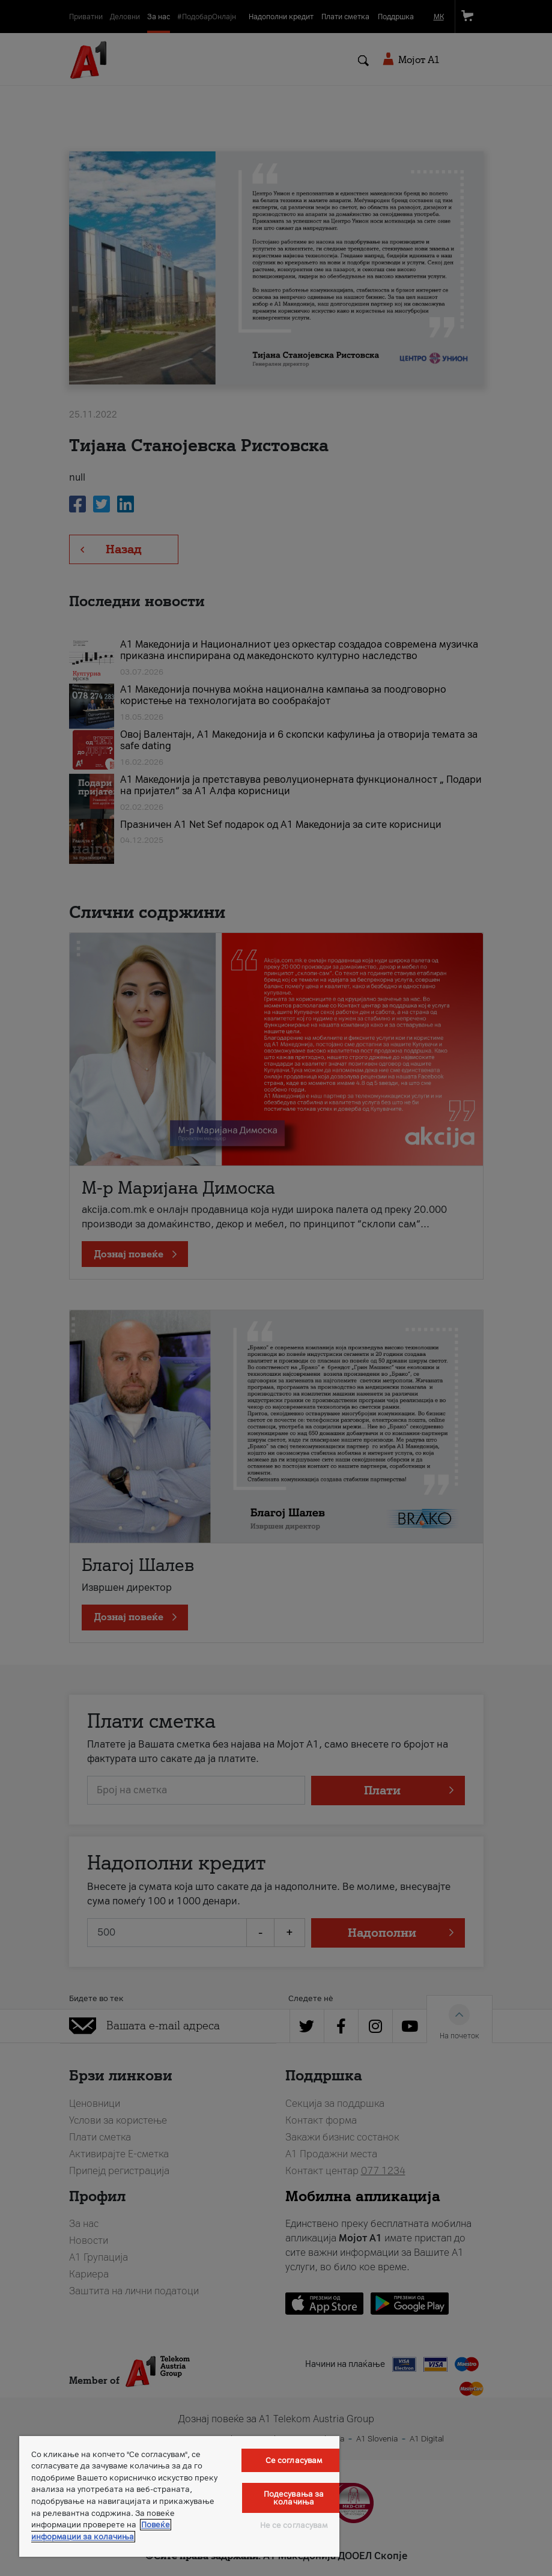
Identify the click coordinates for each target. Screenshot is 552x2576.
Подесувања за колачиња (294, 2497)
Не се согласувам (294, 2525)
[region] (179, 2496)
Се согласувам (294, 2460)
